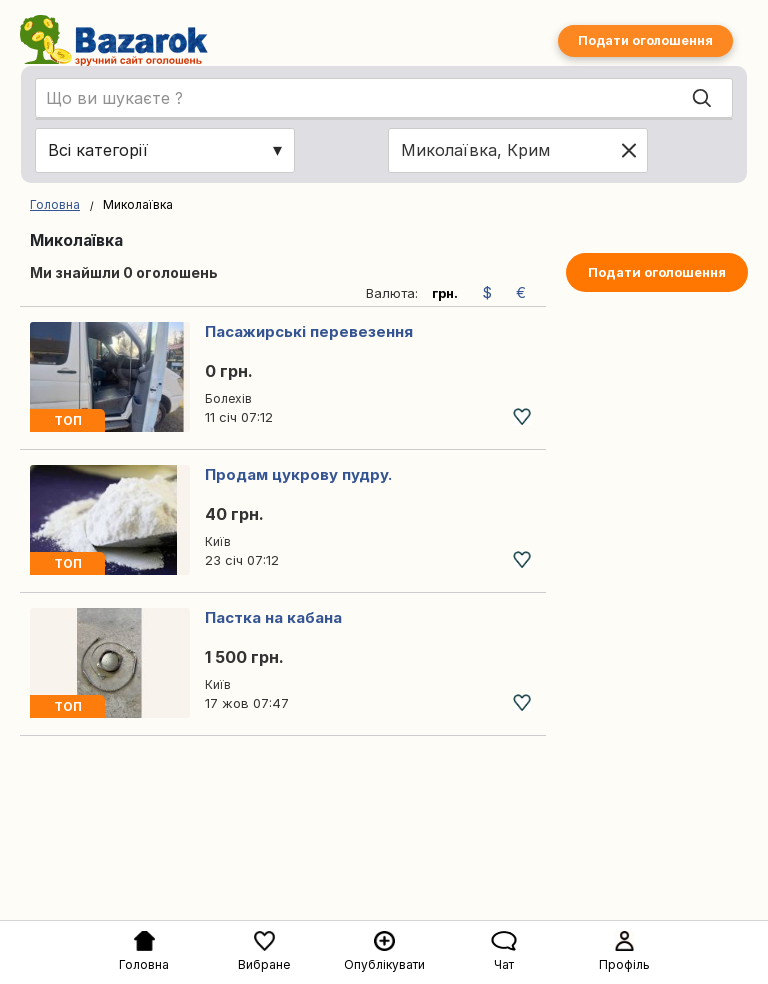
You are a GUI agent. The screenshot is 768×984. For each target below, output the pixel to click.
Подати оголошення (645, 40)
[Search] (702, 99)
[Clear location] (629, 150)
